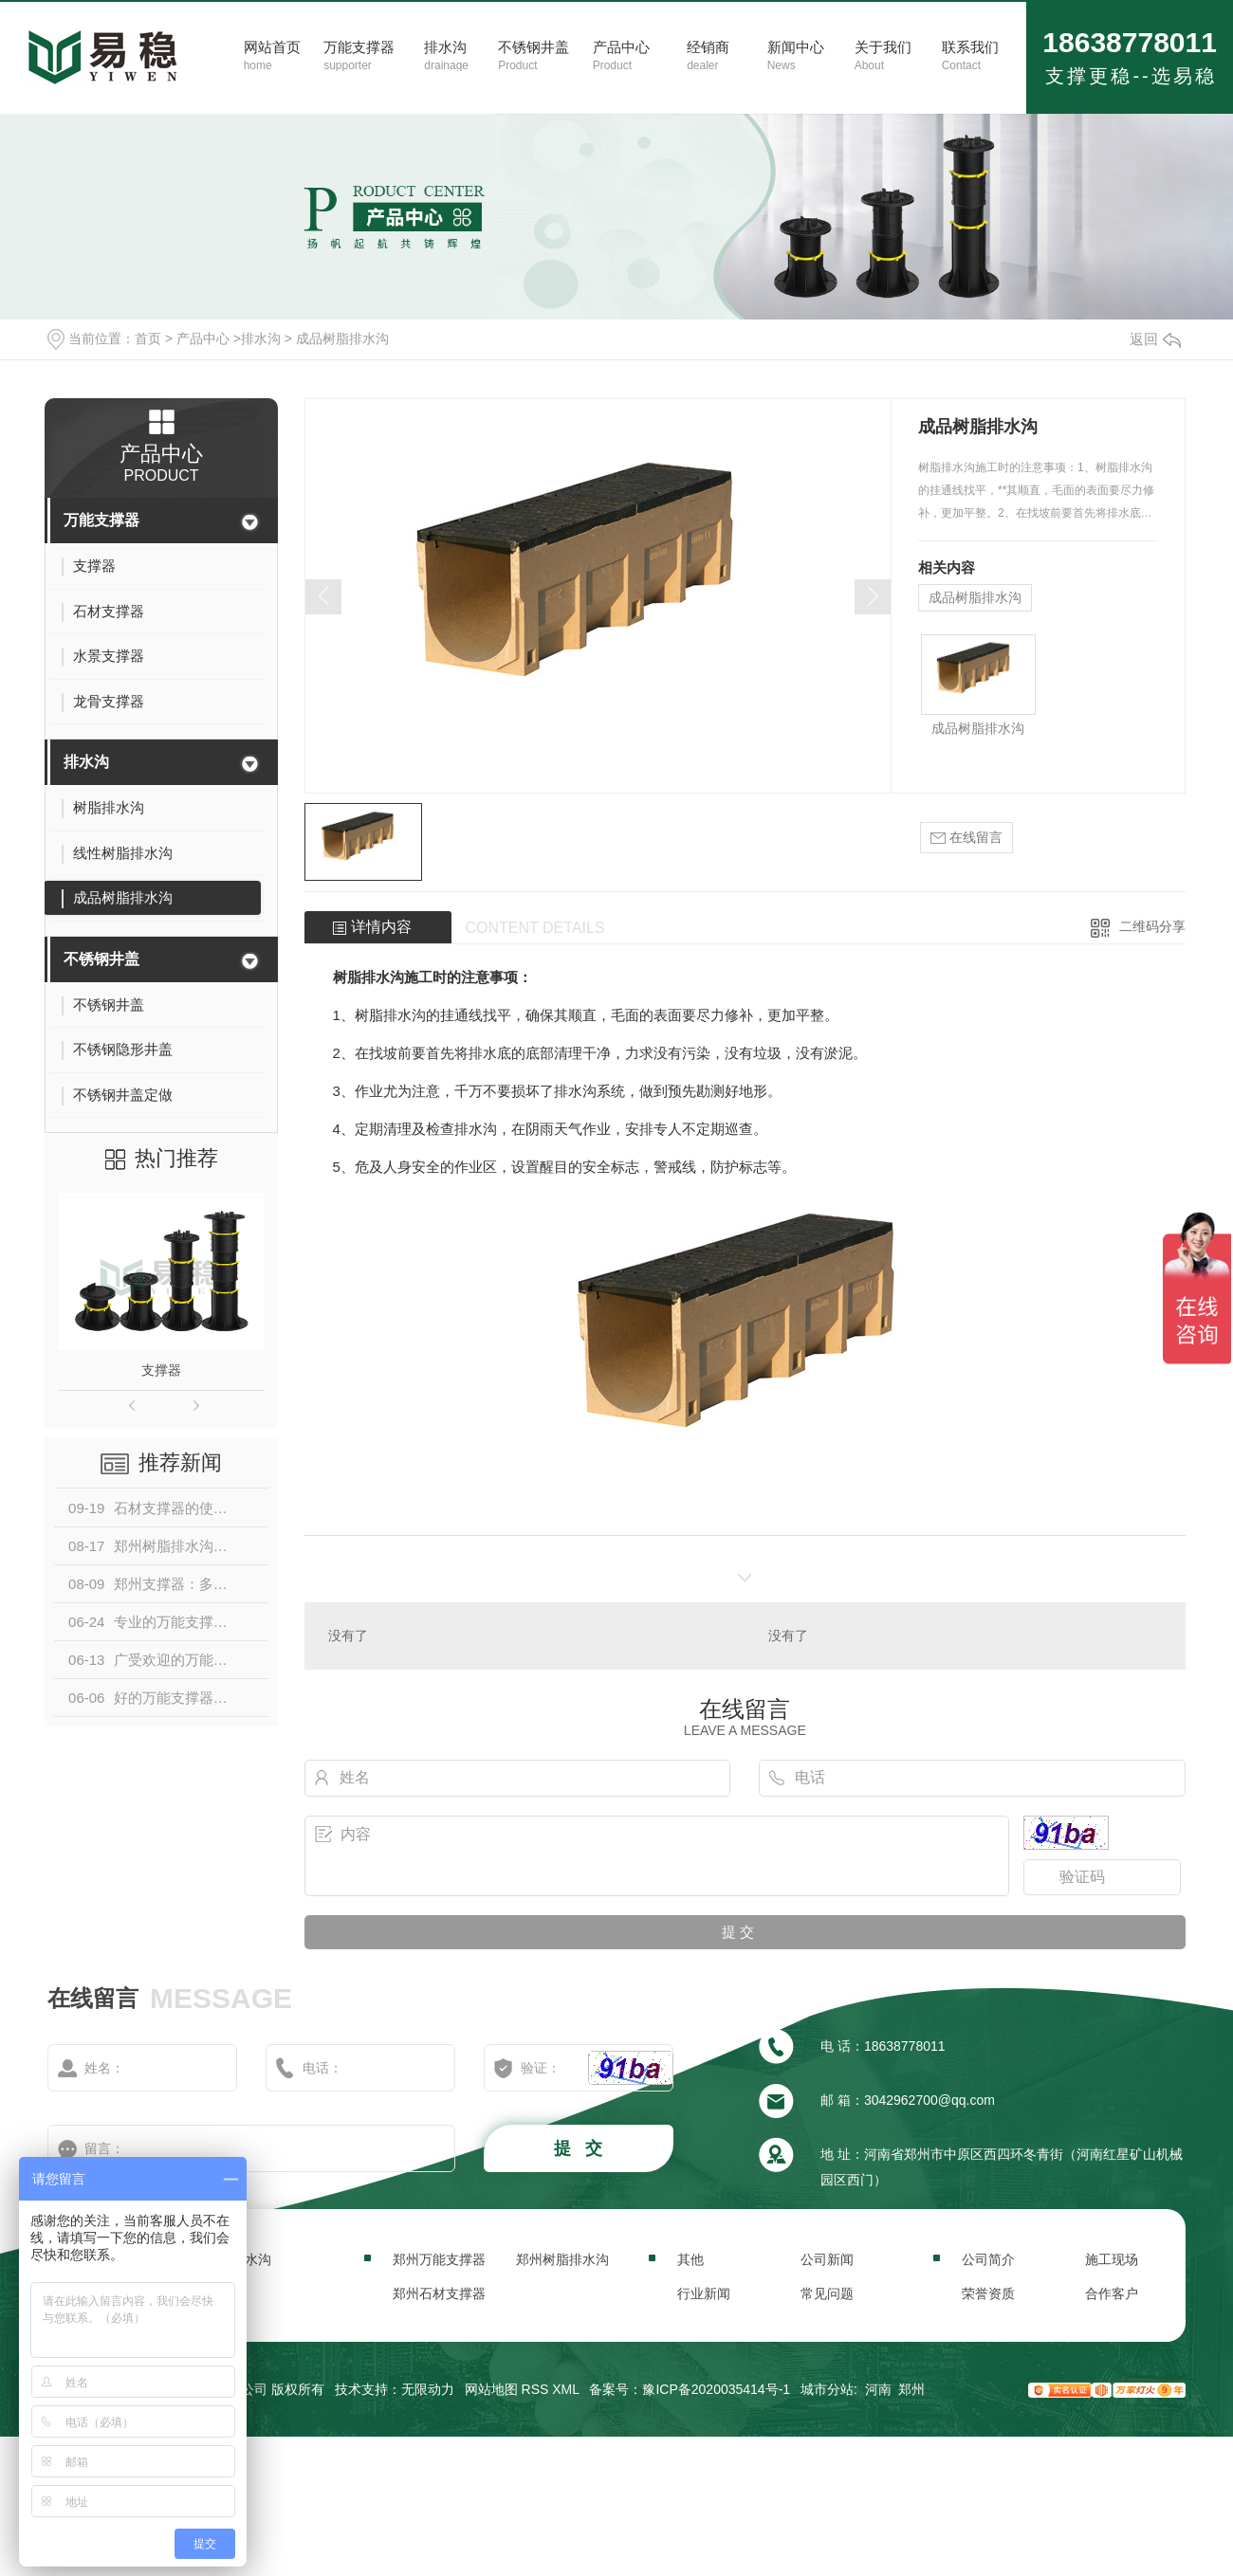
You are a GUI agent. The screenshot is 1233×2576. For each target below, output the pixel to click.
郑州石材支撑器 (439, 2293)
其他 (690, 2259)
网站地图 (491, 2389)
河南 (878, 2389)
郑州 (911, 2389)
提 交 (580, 2148)
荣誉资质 (988, 2293)
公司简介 (988, 2259)
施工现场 (1111, 2259)
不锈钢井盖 (101, 959)
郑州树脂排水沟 (562, 2259)
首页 (148, 338)
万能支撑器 (101, 520)
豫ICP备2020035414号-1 (716, 2389)
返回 (1155, 339)
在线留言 (966, 838)
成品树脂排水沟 (342, 338)
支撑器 (161, 1370)
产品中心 (203, 338)
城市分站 (827, 2389)
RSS (535, 2389)
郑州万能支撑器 (439, 2259)
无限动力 (427, 2389)
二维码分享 (1152, 926)
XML (565, 2389)
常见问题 (827, 2293)
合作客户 (1111, 2293)
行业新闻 (703, 2293)
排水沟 (261, 338)
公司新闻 (827, 2259)
